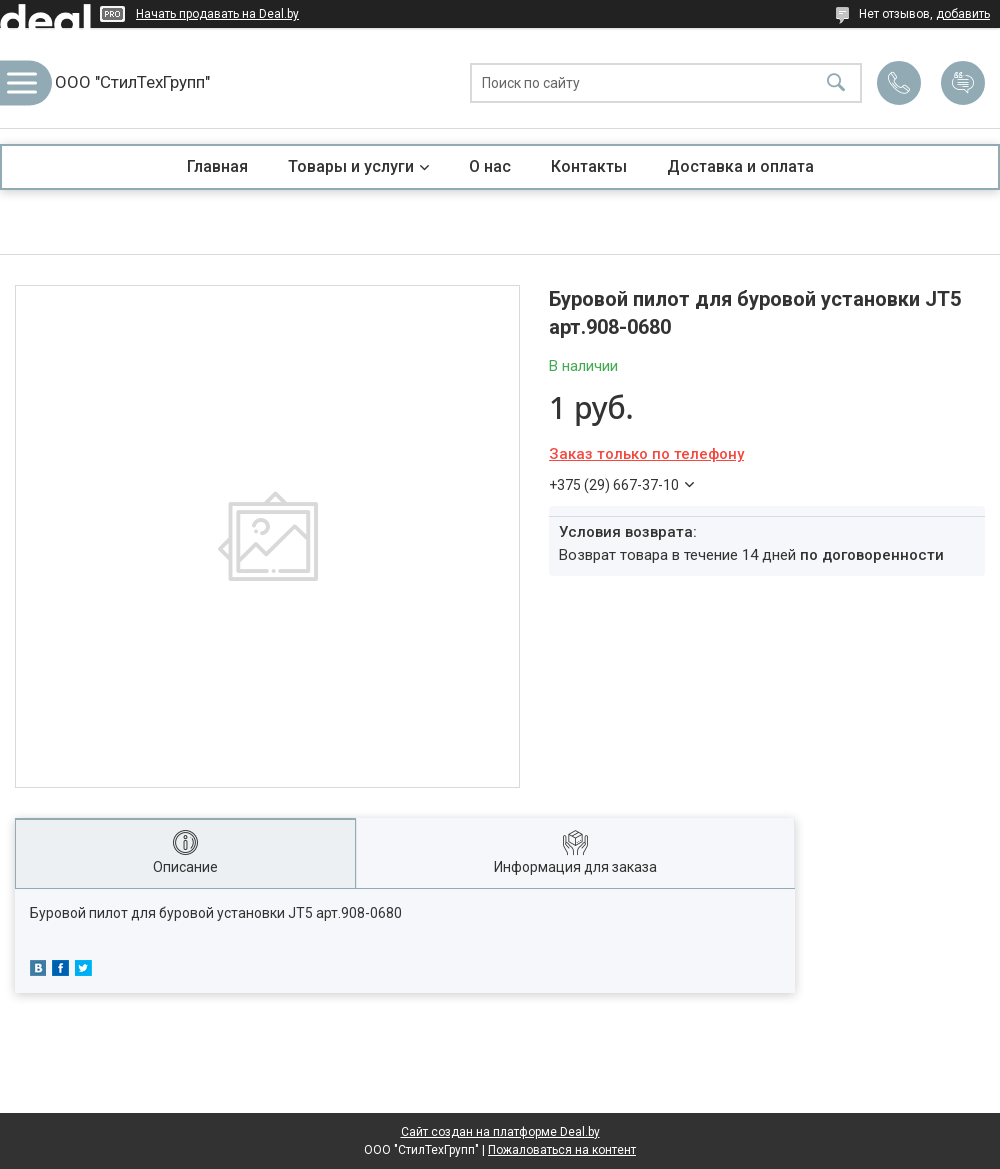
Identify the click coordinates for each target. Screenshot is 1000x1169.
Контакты (589, 166)
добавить (963, 14)
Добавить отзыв (963, 83)
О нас (490, 166)
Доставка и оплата (740, 166)
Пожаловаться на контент (562, 1150)
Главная (217, 166)
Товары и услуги (351, 166)
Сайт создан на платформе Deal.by (500, 1132)
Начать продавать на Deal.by (217, 14)
